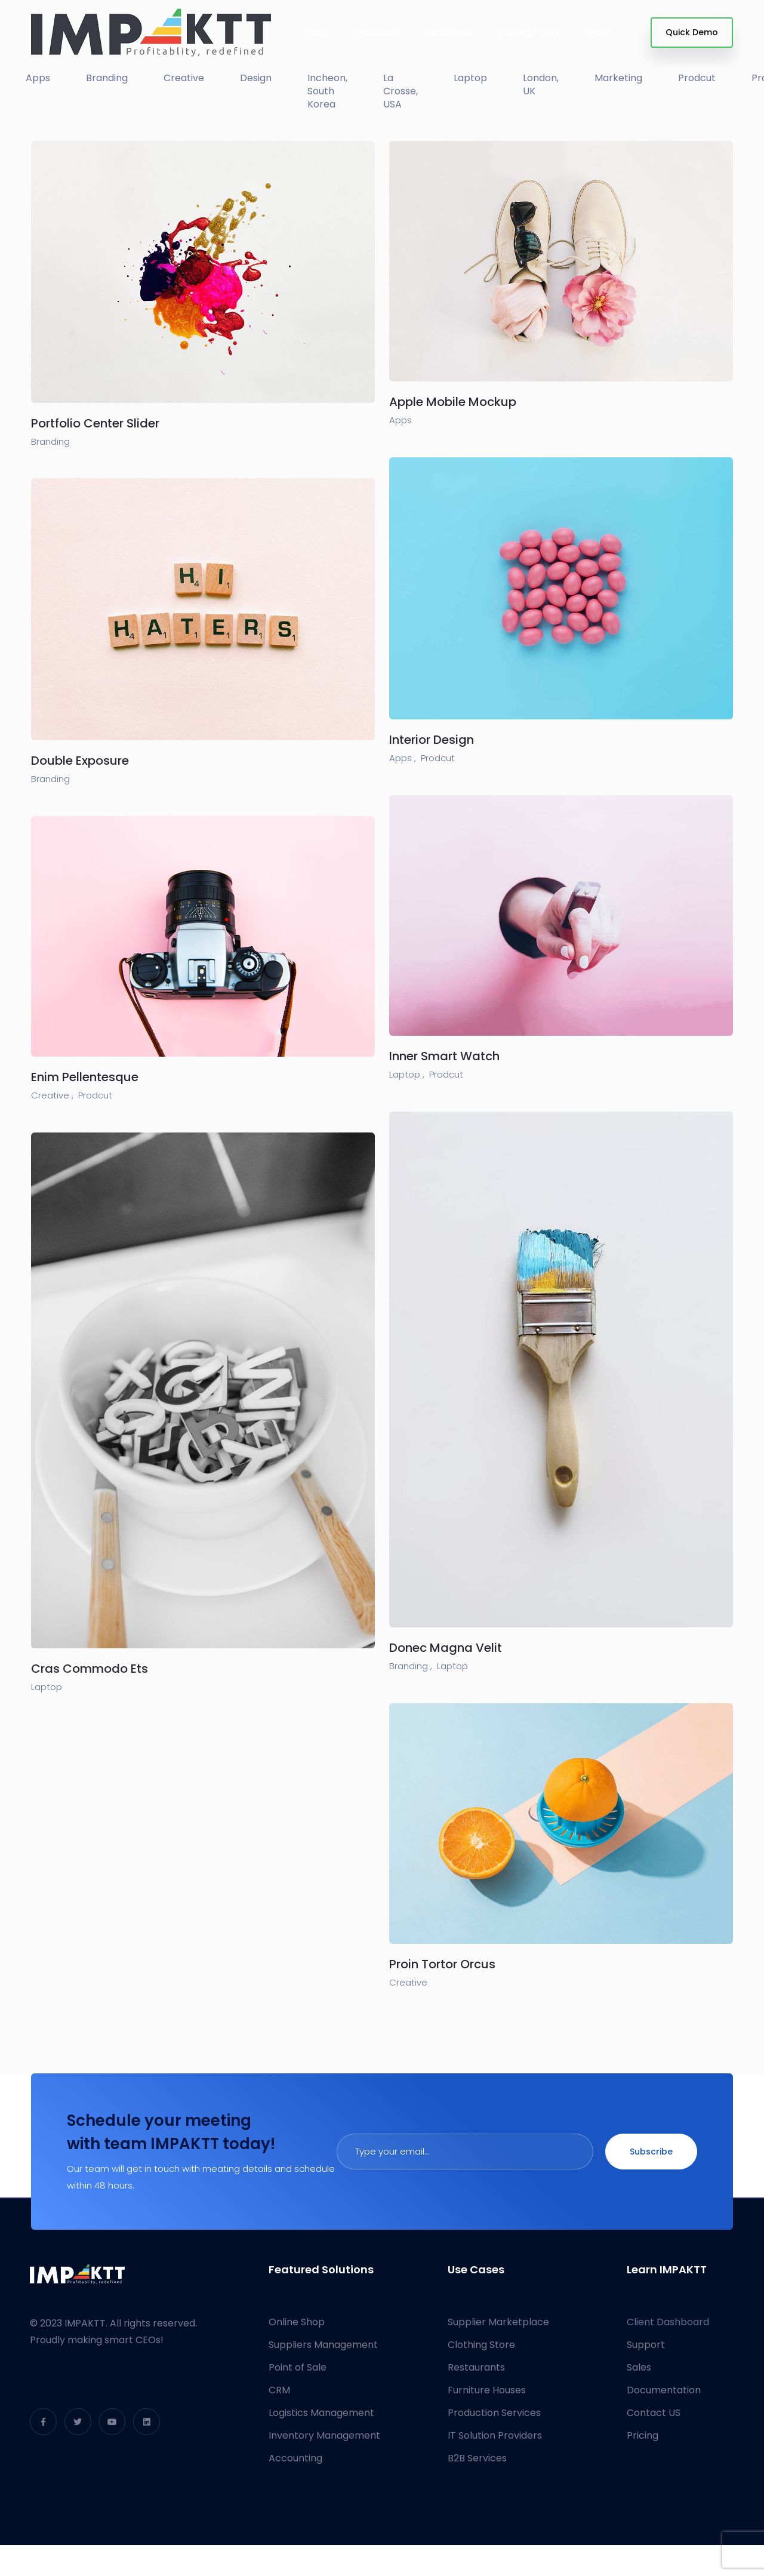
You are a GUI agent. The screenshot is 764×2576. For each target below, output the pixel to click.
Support (646, 2345)
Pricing (642, 2435)
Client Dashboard (668, 2322)
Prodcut (438, 758)
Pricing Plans (529, 32)
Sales (639, 2367)
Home (314, 32)
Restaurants (476, 2367)
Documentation (664, 2390)
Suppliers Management (323, 2345)
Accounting (295, 2458)
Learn (599, 32)
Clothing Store (481, 2345)
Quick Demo (692, 32)
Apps (400, 420)
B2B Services (477, 2458)
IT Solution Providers (495, 2435)
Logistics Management (321, 2413)
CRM (279, 2390)
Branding (50, 441)
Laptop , (406, 1074)
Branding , (410, 1666)
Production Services (494, 2413)
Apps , (402, 758)
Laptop (452, 1666)
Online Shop (297, 2322)
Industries (449, 32)
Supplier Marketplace (498, 2322)
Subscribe (651, 2152)
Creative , (52, 1095)
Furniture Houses (487, 2390)
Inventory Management (324, 2435)
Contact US (653, 2413)
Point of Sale (297, 2367)
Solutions (377, 32)
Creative (408, 1982)
